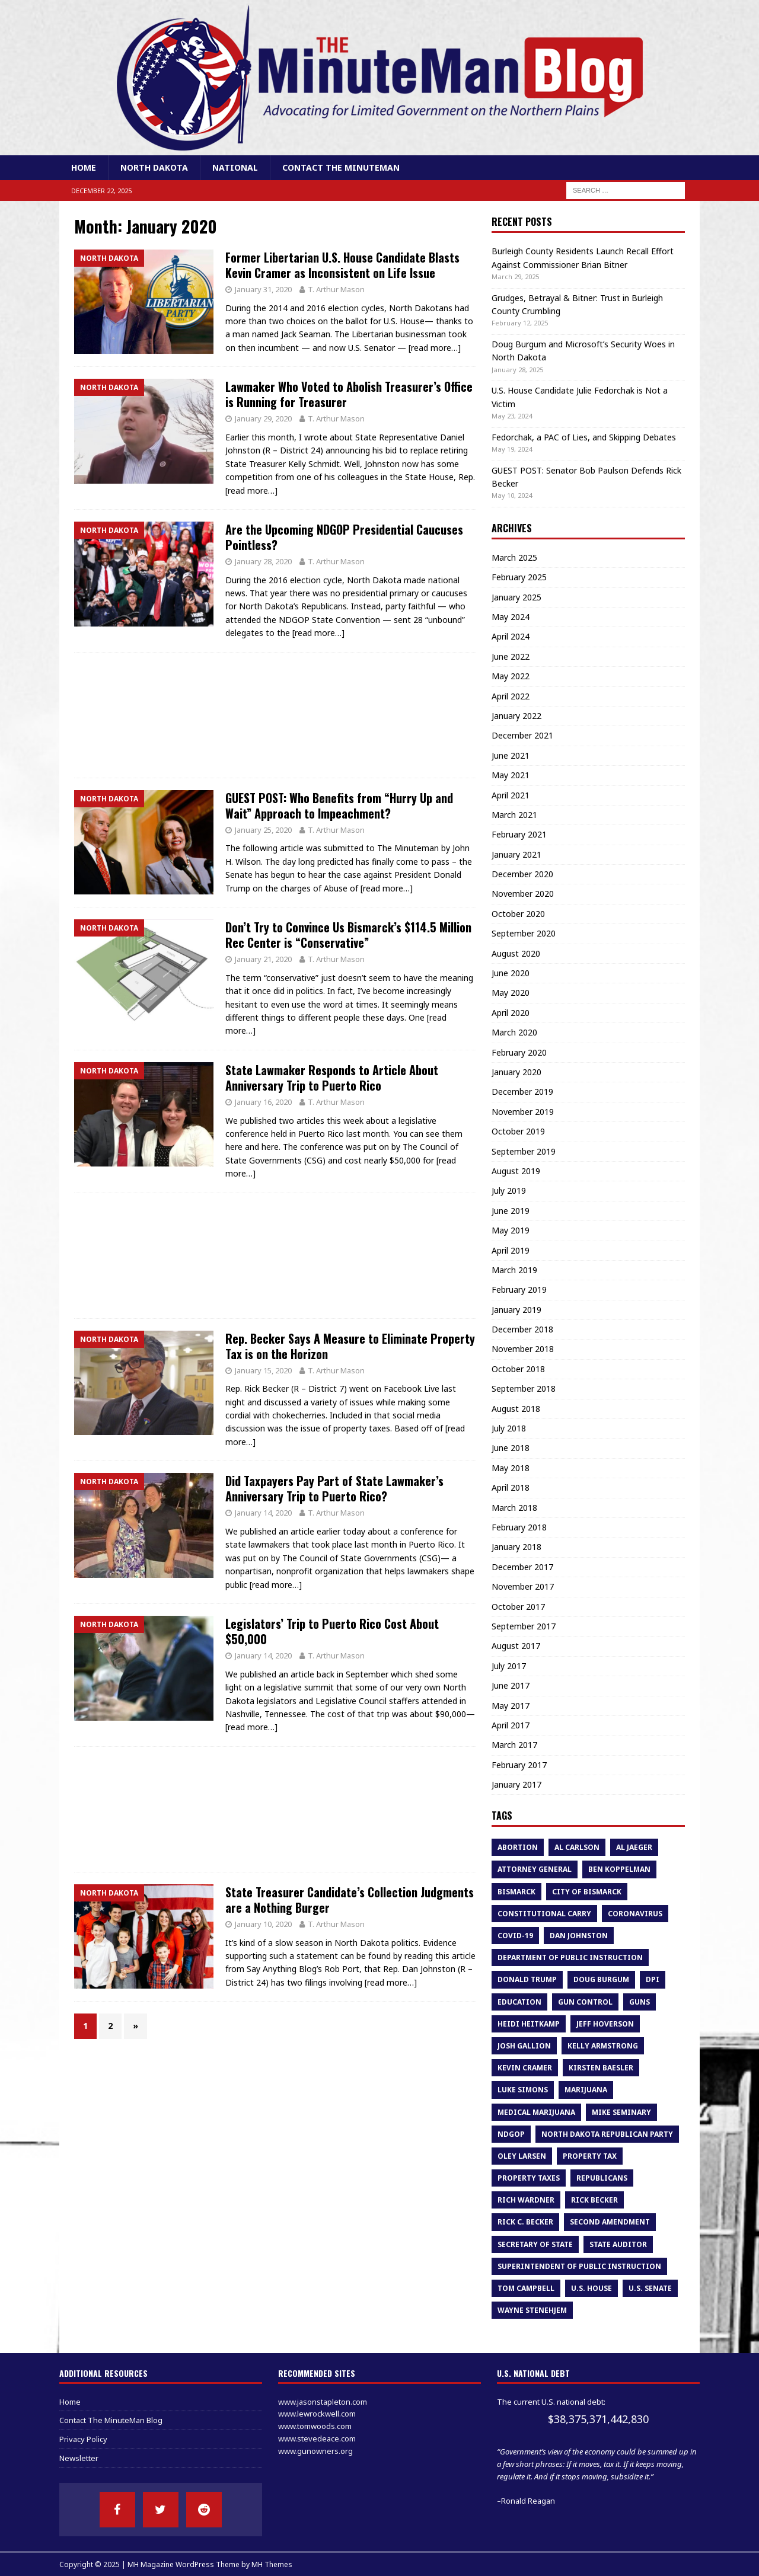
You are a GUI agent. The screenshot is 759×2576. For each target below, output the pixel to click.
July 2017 (509, 1665)
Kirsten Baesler (601, 2068)
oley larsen (522, 2156)
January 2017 (516, 1784)
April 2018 (511, 1487)
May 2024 (511, 616)
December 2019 (522, 1091)
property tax (590, 2156)
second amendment (610, 2222)
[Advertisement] (275, 715)
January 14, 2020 (263, 1512)
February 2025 (519, 577)
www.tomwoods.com (315, 2426)
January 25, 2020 (263, 829)
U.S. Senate (650, 2288)
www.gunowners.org (315, 2451)
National (235, 167)
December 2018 (522, 1329)
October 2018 (518, 1369)
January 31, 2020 (263, 289)
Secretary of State (535, 2244)
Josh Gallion (524, 2046)
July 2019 (509, 1190)
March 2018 (514, 1507)
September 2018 (524, 1388)
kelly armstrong (602, 2046)
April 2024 (511, 636)
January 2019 (516, 1309)
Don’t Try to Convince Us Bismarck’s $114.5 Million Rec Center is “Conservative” (348, 934)
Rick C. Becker (525, 2222)
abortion (518, 1847)
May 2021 (511, 775)
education (519, 2002)
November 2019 (523, 1111)
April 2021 (511, 795)
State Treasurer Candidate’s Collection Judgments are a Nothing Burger (349, 1899)
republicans (601, 2178)
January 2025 (516, 597)
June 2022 (511, 656)
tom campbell (526, 2288)
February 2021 (519, 834)
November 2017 (523, 1586)
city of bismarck (586, 1892)
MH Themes (271, 2564)
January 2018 (516, 1546)
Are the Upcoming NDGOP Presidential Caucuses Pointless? (344, 537)
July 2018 (509, 1428)
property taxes (529, 2178)
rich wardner (526, 2200)
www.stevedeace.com (317, 2438)
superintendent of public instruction (579, 2266)
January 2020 (516, 1072)
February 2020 (519, 1052)
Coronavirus (635, 1914)
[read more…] (435, 347)
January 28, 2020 (263, 561)
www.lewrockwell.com (317, 2413)
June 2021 (511, 755)
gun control (585, 2002)
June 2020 (511, 973)
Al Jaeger (634, 1847)
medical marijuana (536, 2112)
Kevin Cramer (525, 2068)
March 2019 (514, 1270)
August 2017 (516, 1645)
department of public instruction (570, 1957)
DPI (652, 1979)
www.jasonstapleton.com (322, 2401)
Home (83, 167)
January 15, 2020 (263, 1370)
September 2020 (524, 933)
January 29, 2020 (263, 418)
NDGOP (511, 2134)
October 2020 (518, 913)
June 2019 (511, 1210)
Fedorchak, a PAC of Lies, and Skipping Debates (584, 437)
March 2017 (514, 1744)
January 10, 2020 (263, 1924)
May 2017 (511, 1705)
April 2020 (511, 1012)
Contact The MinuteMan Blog (110, 2420)
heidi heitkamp (529, 2024)
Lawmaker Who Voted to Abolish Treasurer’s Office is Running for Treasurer (349, 394)
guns (639, 2002)
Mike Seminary (621, 2112)
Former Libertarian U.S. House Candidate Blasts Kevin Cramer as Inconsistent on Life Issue (342, 265)
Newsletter (78, 2458)
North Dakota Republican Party (607, 2134)
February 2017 (519, 1764)
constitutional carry (544, 1914)
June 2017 (511, 1685)
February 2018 (519, 1527)
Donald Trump (527, 1979)
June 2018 (511, 1447)
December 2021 (522, 735)
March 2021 (514, 814)
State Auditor (618, 2244)
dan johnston (579, 1936)
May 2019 (511, 1230)
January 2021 (516, 854)
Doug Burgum (601, 1979)
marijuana (586, 2090)
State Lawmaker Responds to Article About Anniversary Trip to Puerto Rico (331, 1077)
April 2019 (511, 1250)
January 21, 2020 (263, 959)
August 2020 (516, 953)
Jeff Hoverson (605, 2024)
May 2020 (511, 992)
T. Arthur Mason (336, 289)
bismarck (516, 1892)
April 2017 (511, 1725)
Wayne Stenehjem (532, 2310)
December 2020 (522, 874)
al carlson (576, 1847)
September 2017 (524, 1626)
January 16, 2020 (263, 1102)
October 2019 (518, 1131)
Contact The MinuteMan (341, 167)
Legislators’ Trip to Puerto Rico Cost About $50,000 (332, 1631)
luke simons (523, 2090)
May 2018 (511, 1468)
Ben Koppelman (619, 1869)
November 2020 (523, 893)
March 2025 (514, 557)
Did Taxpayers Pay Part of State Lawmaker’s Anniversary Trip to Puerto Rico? (334, 1488)
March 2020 (514, 1032)
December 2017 (522, 1567)
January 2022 (516, 715)
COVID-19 (515, 1936)
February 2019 (519, 1289)
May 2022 (511, 676)
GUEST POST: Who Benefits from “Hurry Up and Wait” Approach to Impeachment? (339, 805)
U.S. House (591, 2288)
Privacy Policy (83, 2439)
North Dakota (154, 167)
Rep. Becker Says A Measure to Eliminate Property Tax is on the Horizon (350, 1346)
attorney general (535, 1869)
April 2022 (511, 696)
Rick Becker (594, 2200)
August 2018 (516, 1408)
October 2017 (518, 1606)
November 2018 (523, 1348)
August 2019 (516, 1171)
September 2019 (524, 1151)
